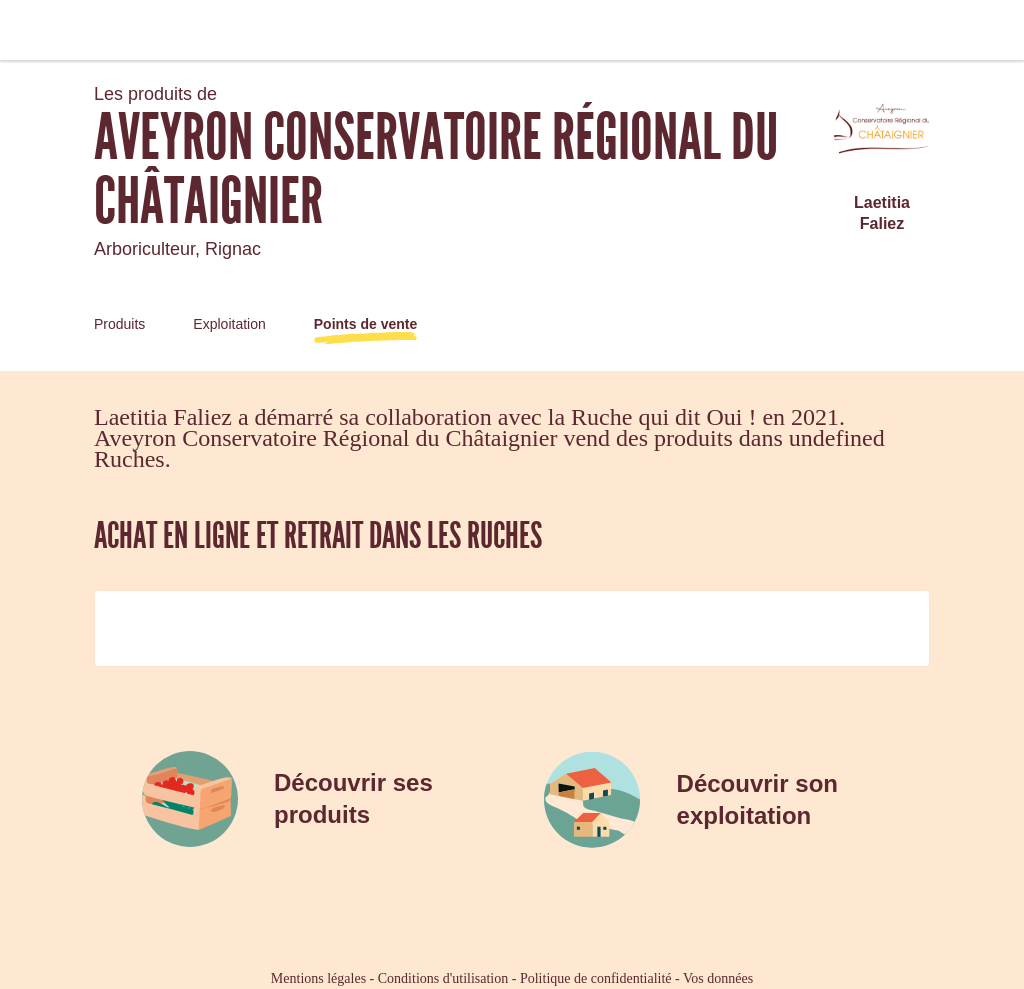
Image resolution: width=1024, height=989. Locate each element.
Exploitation (229, 324)
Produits (119, 324)
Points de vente (365, 324)
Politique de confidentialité (596, 978)
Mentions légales (318, 978)
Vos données (718, 978)
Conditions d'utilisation (443, 978)
